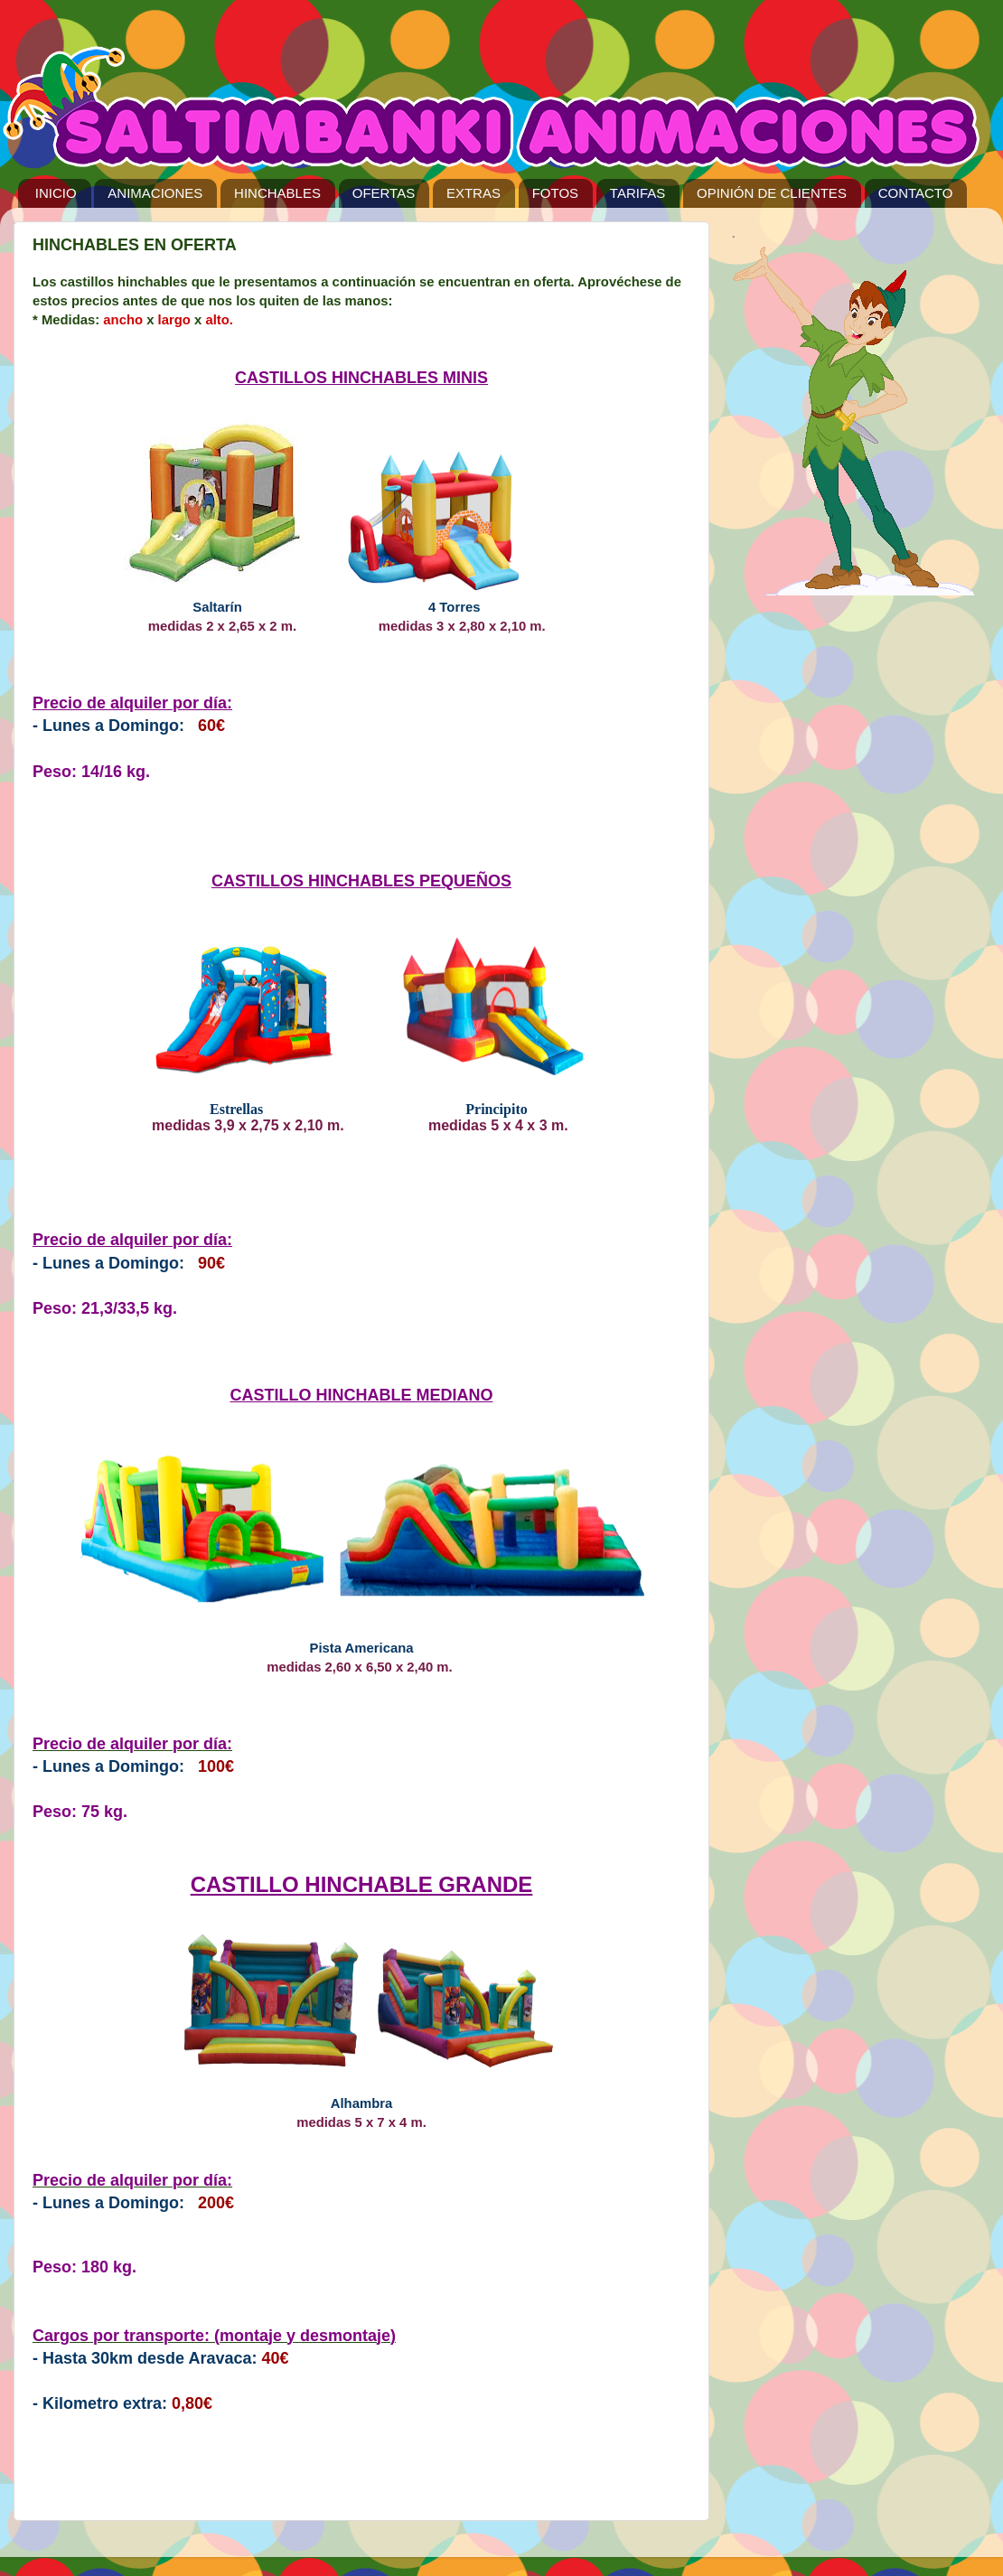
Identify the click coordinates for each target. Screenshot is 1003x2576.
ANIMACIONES (155, 193)
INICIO (56, 193)
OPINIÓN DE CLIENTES (772, 193)
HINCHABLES (277, 193)
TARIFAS (637, 193)
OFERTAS (383, 193)
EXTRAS (473, 193)
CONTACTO (915, 193)
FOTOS (555, 193)
